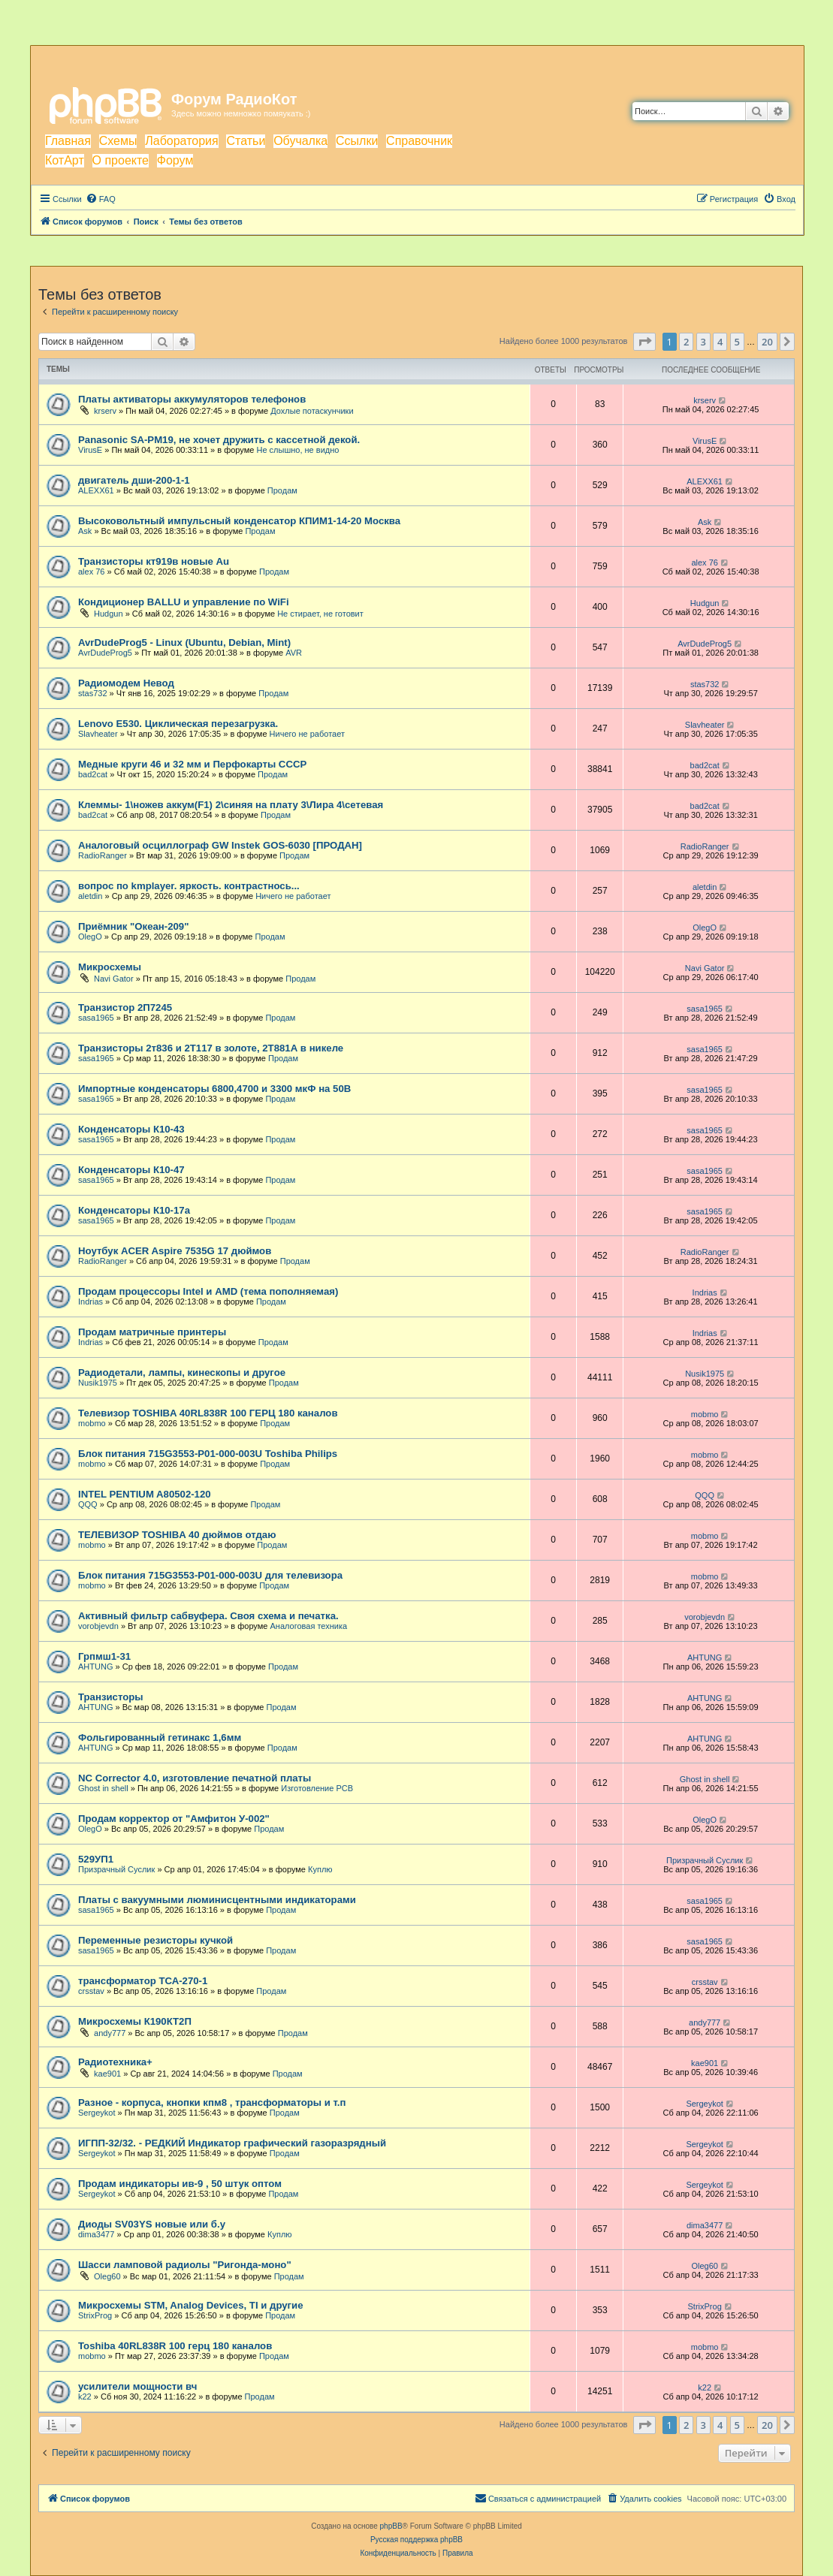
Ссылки (357, 140)
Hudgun (108, 613)
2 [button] (686, 341)
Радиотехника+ (115, 2062)
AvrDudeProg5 (105, 652)
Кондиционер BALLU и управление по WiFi (183, 602)
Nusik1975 (97, 1382)
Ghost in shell (103, 1788)
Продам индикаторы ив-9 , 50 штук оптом (180, 2183)
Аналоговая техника (308, 1625)
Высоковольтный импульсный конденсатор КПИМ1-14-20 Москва (239, 520)
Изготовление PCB (317, 1788)
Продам (282, 490)
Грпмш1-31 (104, 1656)
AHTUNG (95, 1666)
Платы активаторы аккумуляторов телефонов (192, 399)
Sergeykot (97, 2112)
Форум (175, 160)
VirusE (90, 449)
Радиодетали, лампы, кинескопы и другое (181, 1372)
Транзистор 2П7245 (125, 1007)
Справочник (419, 140)
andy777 (109, 2033)
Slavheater (98, 733)
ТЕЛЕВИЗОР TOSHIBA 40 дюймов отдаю (177, 1534)
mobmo (92, 1423)
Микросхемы (109, 967)
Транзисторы (110, 1697)
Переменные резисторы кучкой (155, 1940)
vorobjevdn (98, 1625)
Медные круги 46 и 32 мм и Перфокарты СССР (192, 764)
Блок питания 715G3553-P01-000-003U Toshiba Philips (207, 1453)
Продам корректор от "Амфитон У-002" (174, 1818)
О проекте (120, 160)
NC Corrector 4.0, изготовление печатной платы (194, 1778)
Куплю (320, 1869)
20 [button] (767, 341)
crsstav (91, 1990)
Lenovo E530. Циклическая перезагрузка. (178, 723)
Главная (68, 140)
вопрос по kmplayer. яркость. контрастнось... (189, 885)
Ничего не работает (307, 733)
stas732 (92, 693)
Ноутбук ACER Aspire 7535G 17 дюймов (174, 1250)
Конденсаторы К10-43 (131, 1129)
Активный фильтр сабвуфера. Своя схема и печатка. (208, 1615)
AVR (293, 652)
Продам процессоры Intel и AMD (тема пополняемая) (208, 1291)
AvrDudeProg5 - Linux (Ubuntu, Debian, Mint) (184, 642)
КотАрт (64, 160)
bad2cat (92, 774)
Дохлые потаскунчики (311, 410)
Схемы (118, 140)
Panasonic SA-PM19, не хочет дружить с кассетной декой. (219, 439)
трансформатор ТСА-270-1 (142, 1980)
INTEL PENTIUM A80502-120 (144, 1494)
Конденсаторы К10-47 (131, 1169)
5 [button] (737, 341)
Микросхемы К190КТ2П (135, 2021)
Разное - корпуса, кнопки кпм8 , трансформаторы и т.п (212, 2102)
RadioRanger (102, 855)
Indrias (90, 1301)
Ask (85, 530)
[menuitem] (101, 199)
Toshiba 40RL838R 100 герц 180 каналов (175, 2345)
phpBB (391, 2526)
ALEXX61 (96, 490)
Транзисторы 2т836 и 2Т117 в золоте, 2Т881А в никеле (210, 1048)
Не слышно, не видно (297, 449)
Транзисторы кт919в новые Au (153, 561)
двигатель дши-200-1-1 (134, 480)
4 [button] (720, 341)
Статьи (245, 140)
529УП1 (95, 1859)
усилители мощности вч (137, 2386)
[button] (644, 342)
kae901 (107, 2073)
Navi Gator (114, 978)
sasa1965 (96, 1017)
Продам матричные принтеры (152, 1332)
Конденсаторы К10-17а (134, 1210)
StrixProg (95, 2315)
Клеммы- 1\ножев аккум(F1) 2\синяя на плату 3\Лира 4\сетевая (230, 804)
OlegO (90, 936)
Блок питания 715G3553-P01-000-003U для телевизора (210, 1575)
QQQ (88, 1504)
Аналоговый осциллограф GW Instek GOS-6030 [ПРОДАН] (220, 845)
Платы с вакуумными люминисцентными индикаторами (217, 1899)
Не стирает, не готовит (320, 613)
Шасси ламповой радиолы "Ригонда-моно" (184, 2264)
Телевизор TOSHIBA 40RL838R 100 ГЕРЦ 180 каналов (208, 1413)
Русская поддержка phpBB (416, 2539)
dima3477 (96, 2234)
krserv (105, 410)
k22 (85, 2396)
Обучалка (300, 140)
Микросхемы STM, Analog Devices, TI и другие (190, 2305)
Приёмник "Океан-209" (133, 926)
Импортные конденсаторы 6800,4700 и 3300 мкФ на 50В (214, 1088)
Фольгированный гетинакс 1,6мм (159, 1737)
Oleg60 (107, 2276)
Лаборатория (181, 140)
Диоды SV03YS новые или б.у (151, 2224)
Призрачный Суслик (116, 1869)
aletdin (90, 895)
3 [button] (703, 341)
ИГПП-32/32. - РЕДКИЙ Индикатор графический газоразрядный (232, 2143)
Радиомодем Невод (126, 683)
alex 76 (91, 571)
